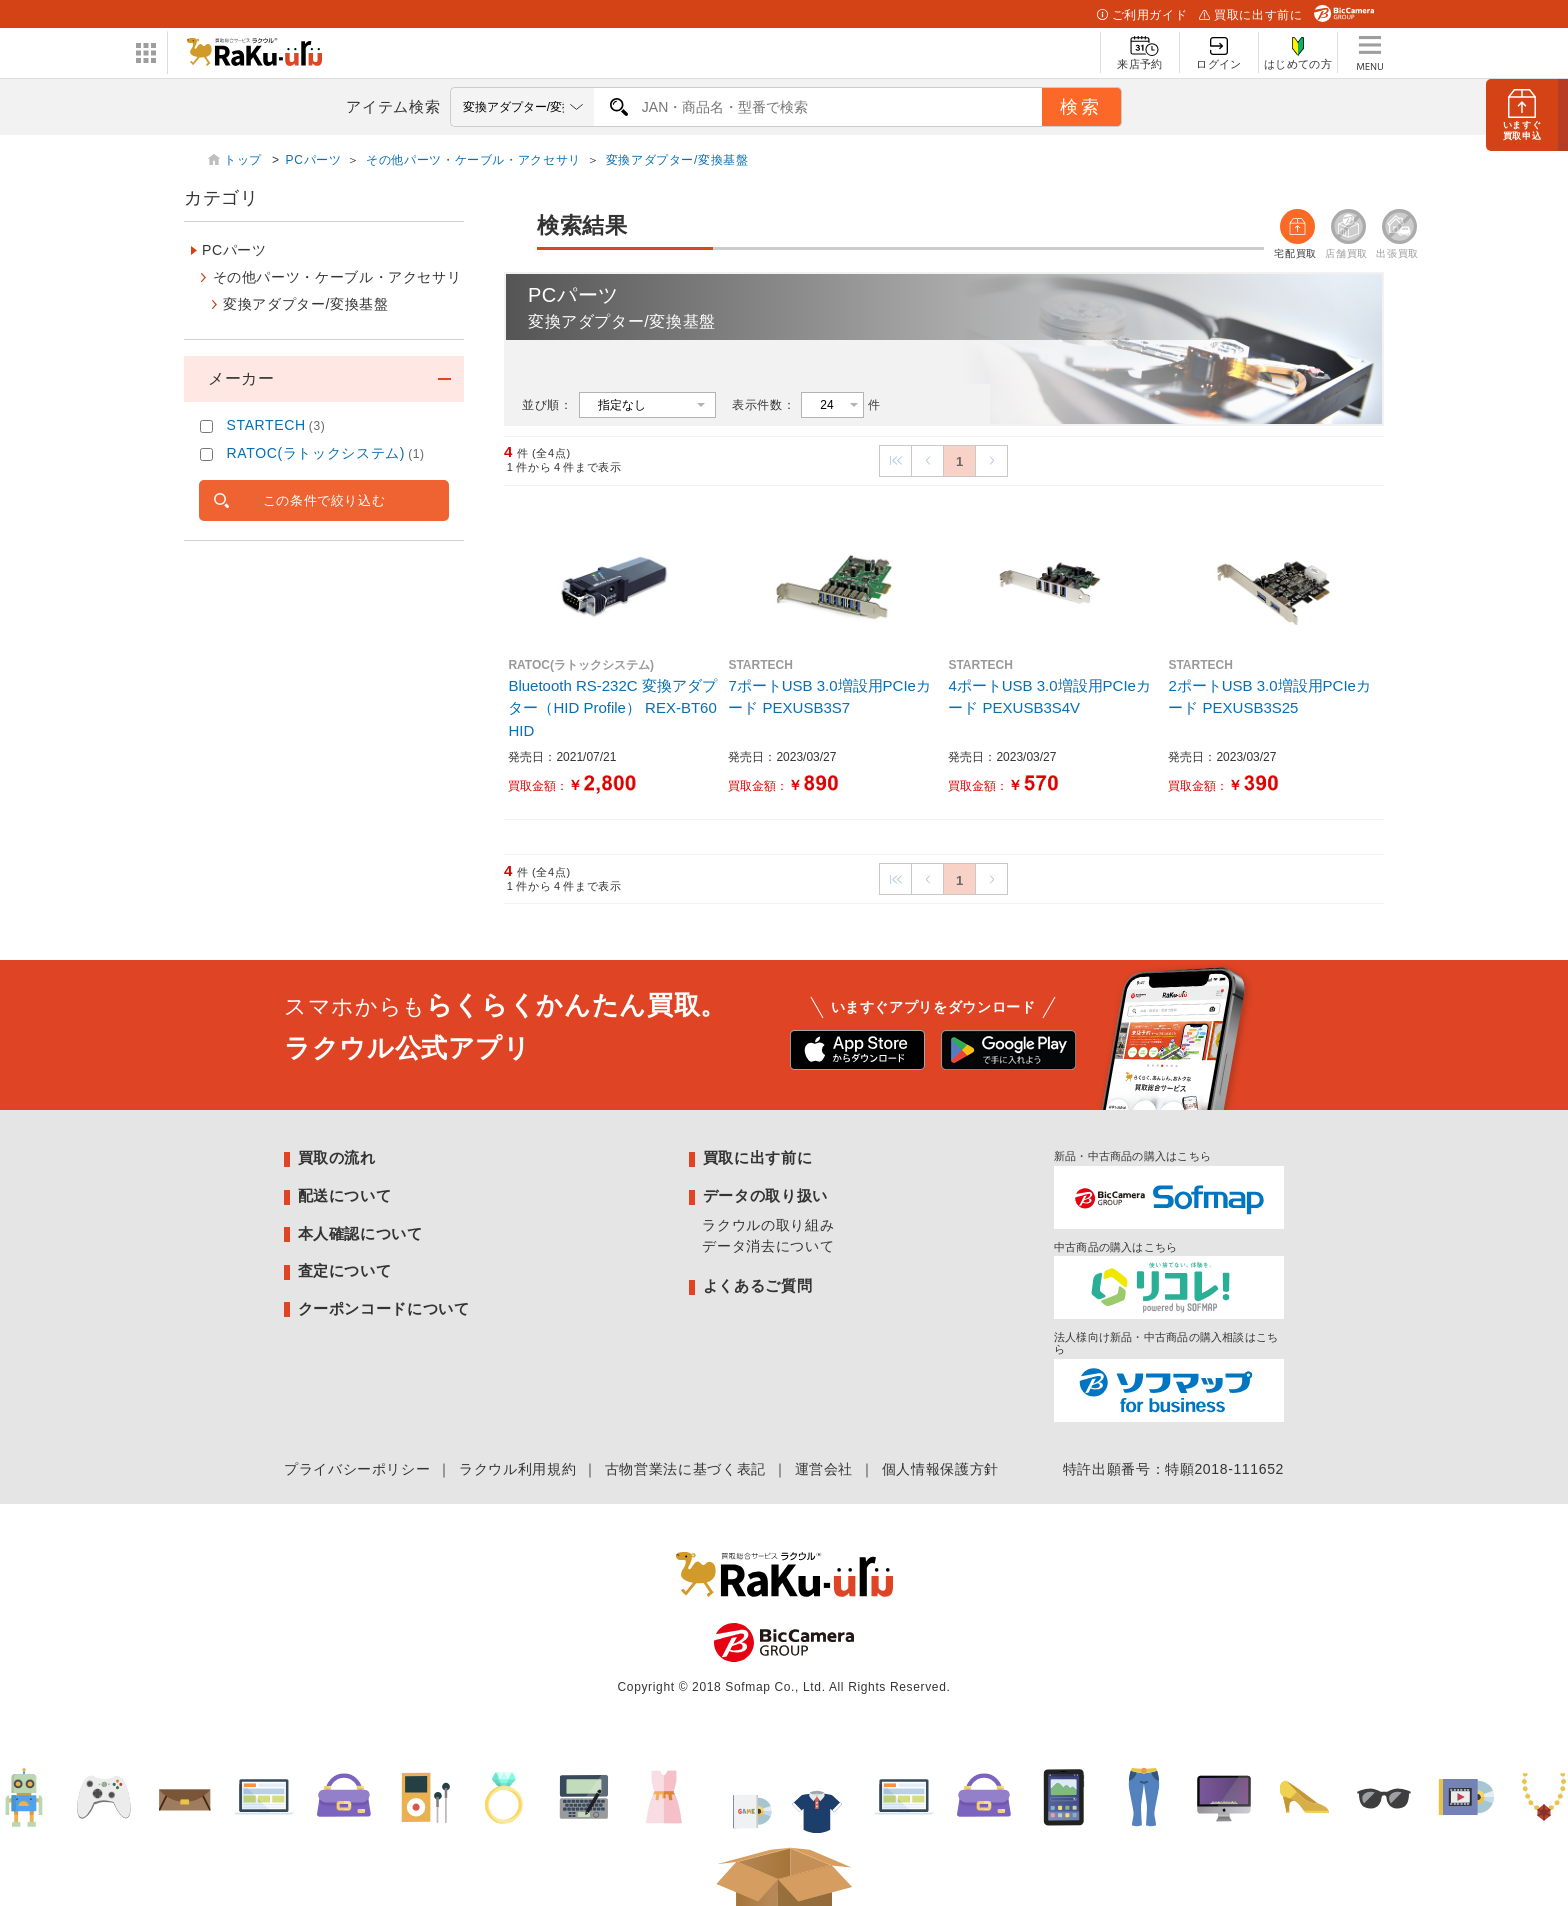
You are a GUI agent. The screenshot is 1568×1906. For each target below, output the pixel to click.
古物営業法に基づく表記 (685, 1469)
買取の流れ (337, 1157)
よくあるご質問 (757, 1285)
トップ (245, 160)
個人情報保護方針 (940, 1469)
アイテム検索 (393, 106)
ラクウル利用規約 (517, 1469)
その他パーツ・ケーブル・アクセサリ (473, 160)
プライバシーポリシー (357, 1469)
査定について (345, 1270)
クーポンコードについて (384, 1308)
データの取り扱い (765, 1195)
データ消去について (768, 1246)
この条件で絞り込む (324, 500)
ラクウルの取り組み (768, 1225)
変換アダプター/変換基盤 (677, 160)
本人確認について (360, 1233)
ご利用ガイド (1142, 15)
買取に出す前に (1250, 15)
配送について (345, 1195)
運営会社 (824, 1469)
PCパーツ (314, 160)
